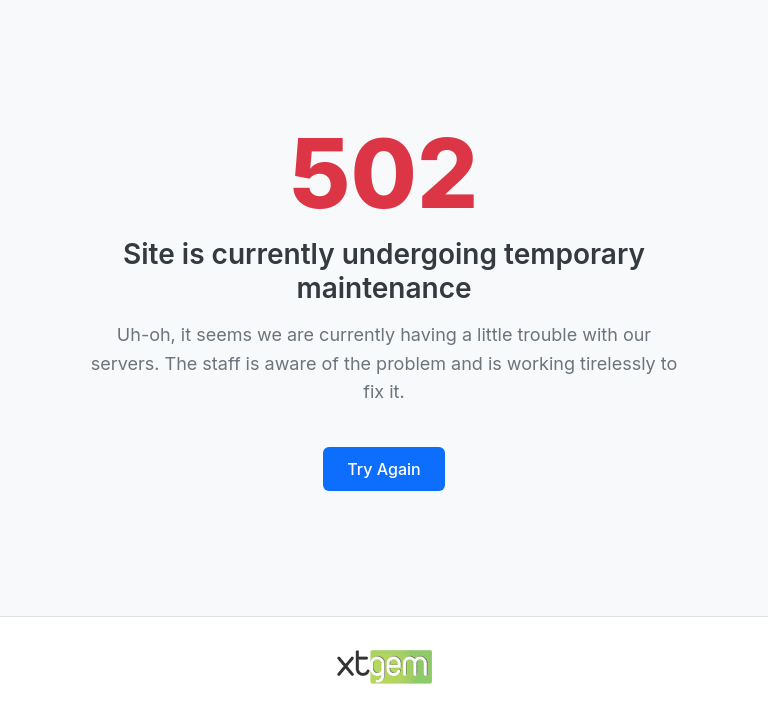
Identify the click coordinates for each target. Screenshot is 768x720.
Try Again (383, 469)
